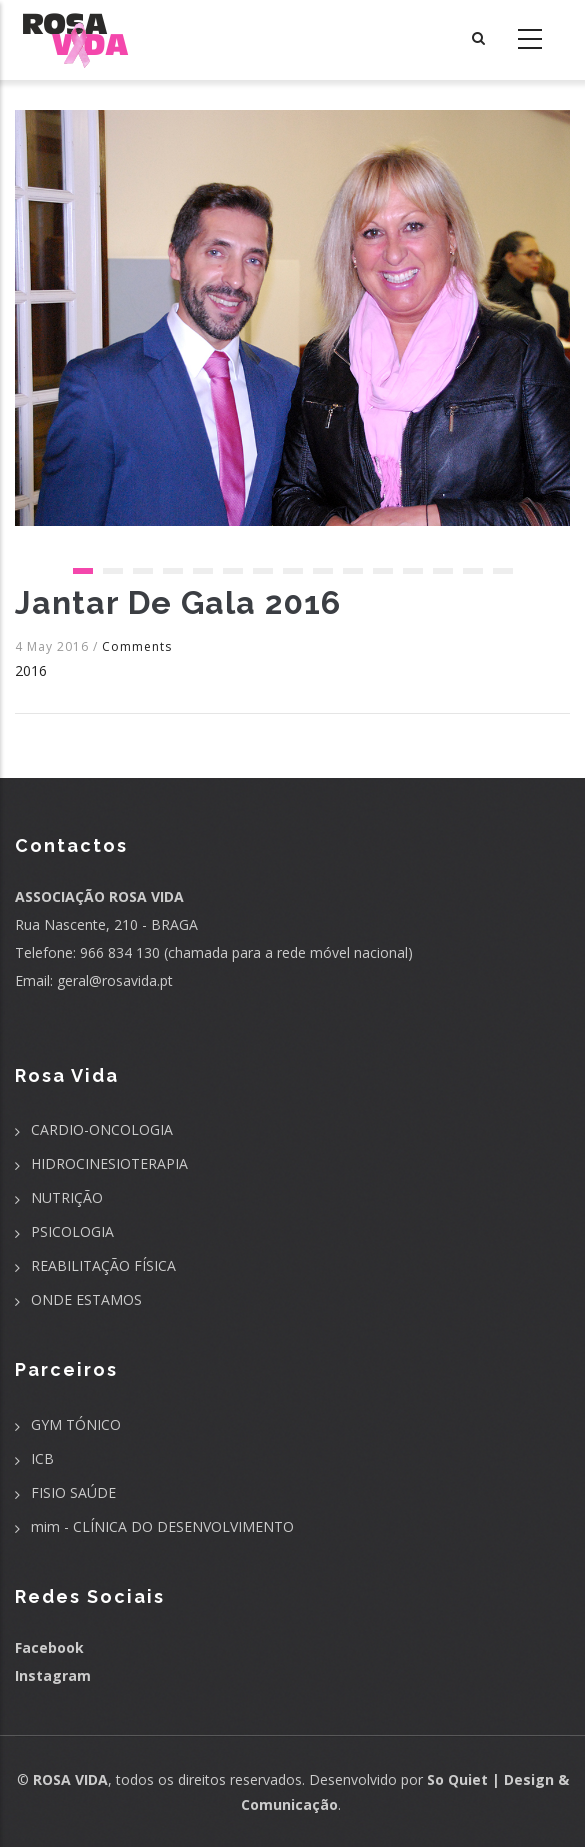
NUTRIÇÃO (67, 1197)
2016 (31, 670)
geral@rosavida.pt (115, 980)
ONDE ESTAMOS (86, 1299)
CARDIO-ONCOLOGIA (102, 1129)
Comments (137, 646)
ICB (42, 1458)
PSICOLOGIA (72, 1231)
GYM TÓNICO (76, 1424)
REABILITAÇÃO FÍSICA (103, 1265)
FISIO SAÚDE (73, 1492)
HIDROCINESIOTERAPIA (109, 1163)
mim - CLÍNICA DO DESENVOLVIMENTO (162, 1526)
